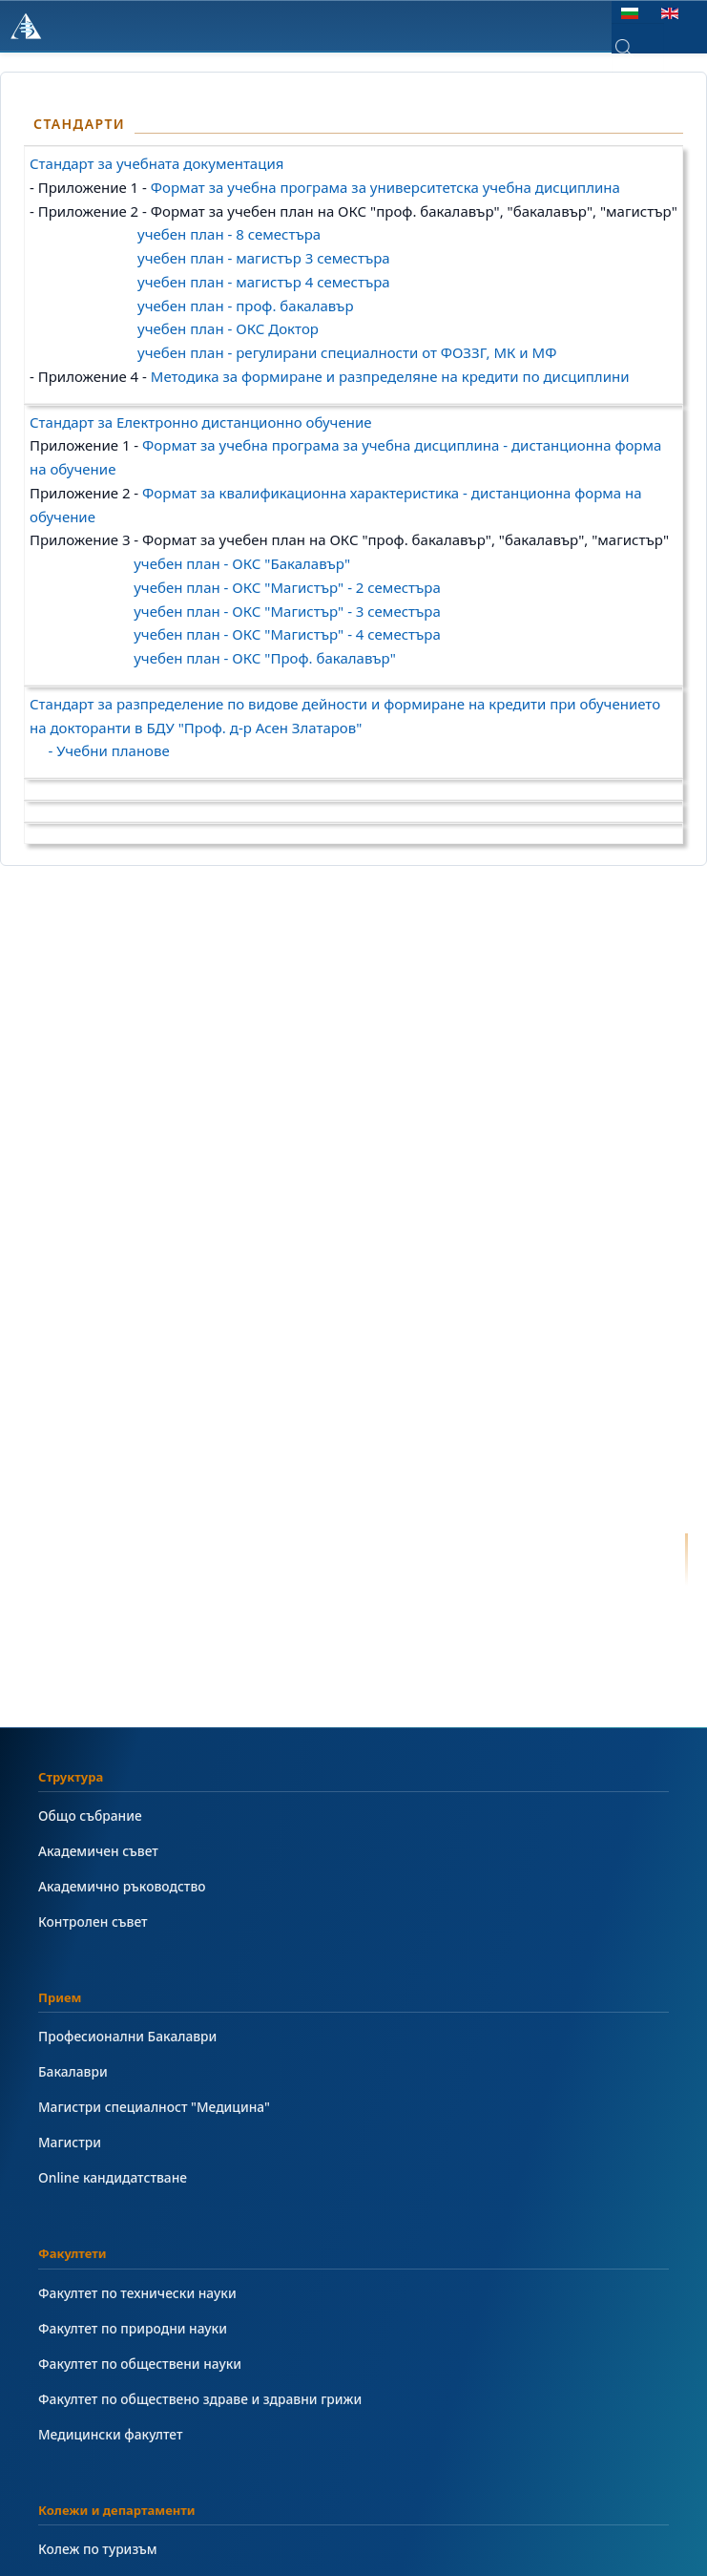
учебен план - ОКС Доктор (228, 328)
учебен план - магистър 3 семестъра (263, 257)
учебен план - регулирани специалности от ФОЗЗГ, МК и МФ (346, 352)
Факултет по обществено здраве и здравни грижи (200, 2399)
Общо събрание (90, 1815)
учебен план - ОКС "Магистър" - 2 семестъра (287, 587)
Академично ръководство (122, 1886)
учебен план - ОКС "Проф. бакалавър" (265, 657)
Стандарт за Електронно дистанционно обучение (201, 422)
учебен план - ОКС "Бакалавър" (242, 563)
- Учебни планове (100, 750)
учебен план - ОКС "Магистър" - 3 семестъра (287, 611)
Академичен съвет (98, 1851)
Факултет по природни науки (132, 2328)
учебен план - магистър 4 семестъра (263, 281)
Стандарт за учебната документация (156, 163)
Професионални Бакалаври (127, 2036)
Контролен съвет (93, 1921)
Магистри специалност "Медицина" (154, 2107)
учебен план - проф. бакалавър (245, 305)
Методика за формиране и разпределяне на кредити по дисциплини (390, 376)
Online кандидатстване (112, 2177)
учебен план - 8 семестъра (227, 233)
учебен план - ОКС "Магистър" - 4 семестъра (287, 634)
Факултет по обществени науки (139, 2363)
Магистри (69, 2142)
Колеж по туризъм (97, 2549)
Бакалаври (73, 2071)
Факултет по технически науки (137, 2293)
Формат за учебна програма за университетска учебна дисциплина (385, 187)
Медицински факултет (110, 2434)
